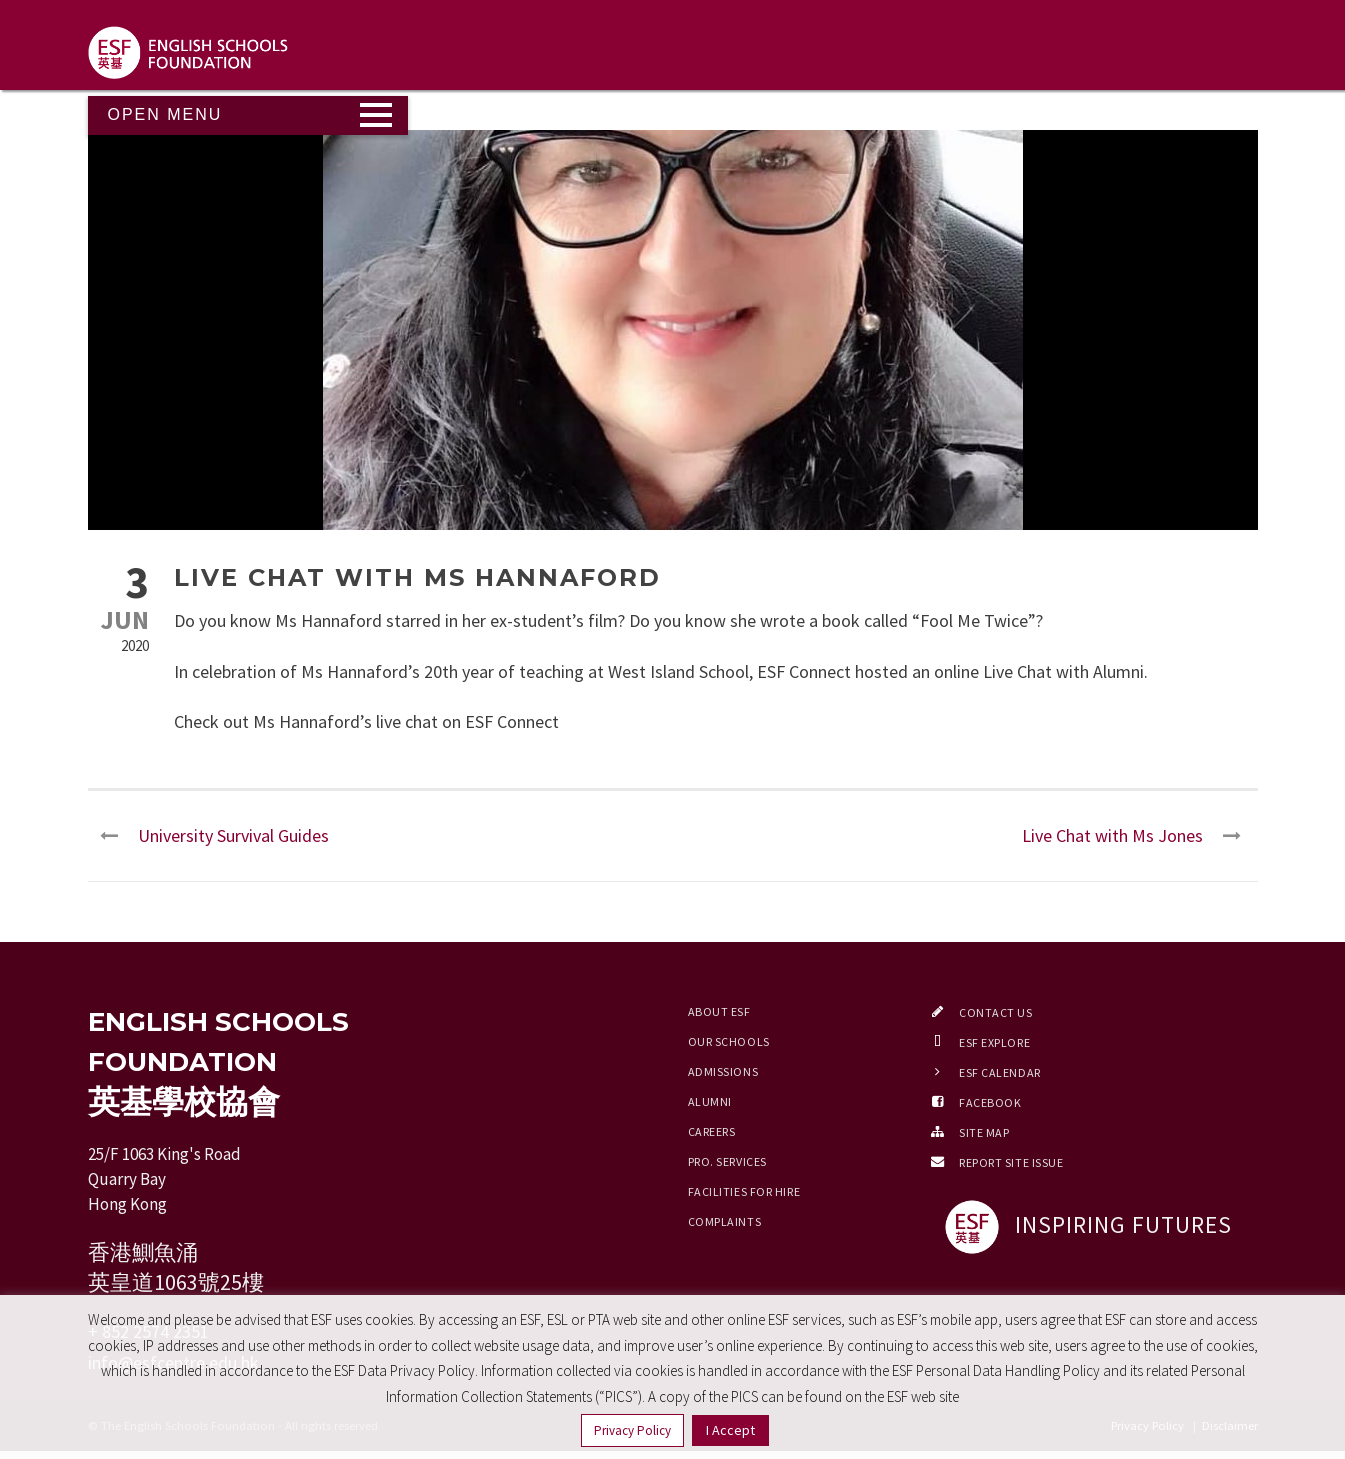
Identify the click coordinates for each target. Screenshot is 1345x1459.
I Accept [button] (730, 1430)
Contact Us (996, 1012)
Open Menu (165, 114)
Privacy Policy (632, 1430)
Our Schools (729, 1041)
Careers (712, 1131)
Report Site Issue (1011, 1162)
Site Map (984, 1132)
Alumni (710, 1101)
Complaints (725, 1221)
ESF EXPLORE (994, 1042)
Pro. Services (727, 1161)
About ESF (719, 1011)
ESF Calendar (1000, 1072)
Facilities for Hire (744, 1191)
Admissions (723, 1071)
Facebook (990, 1102)
